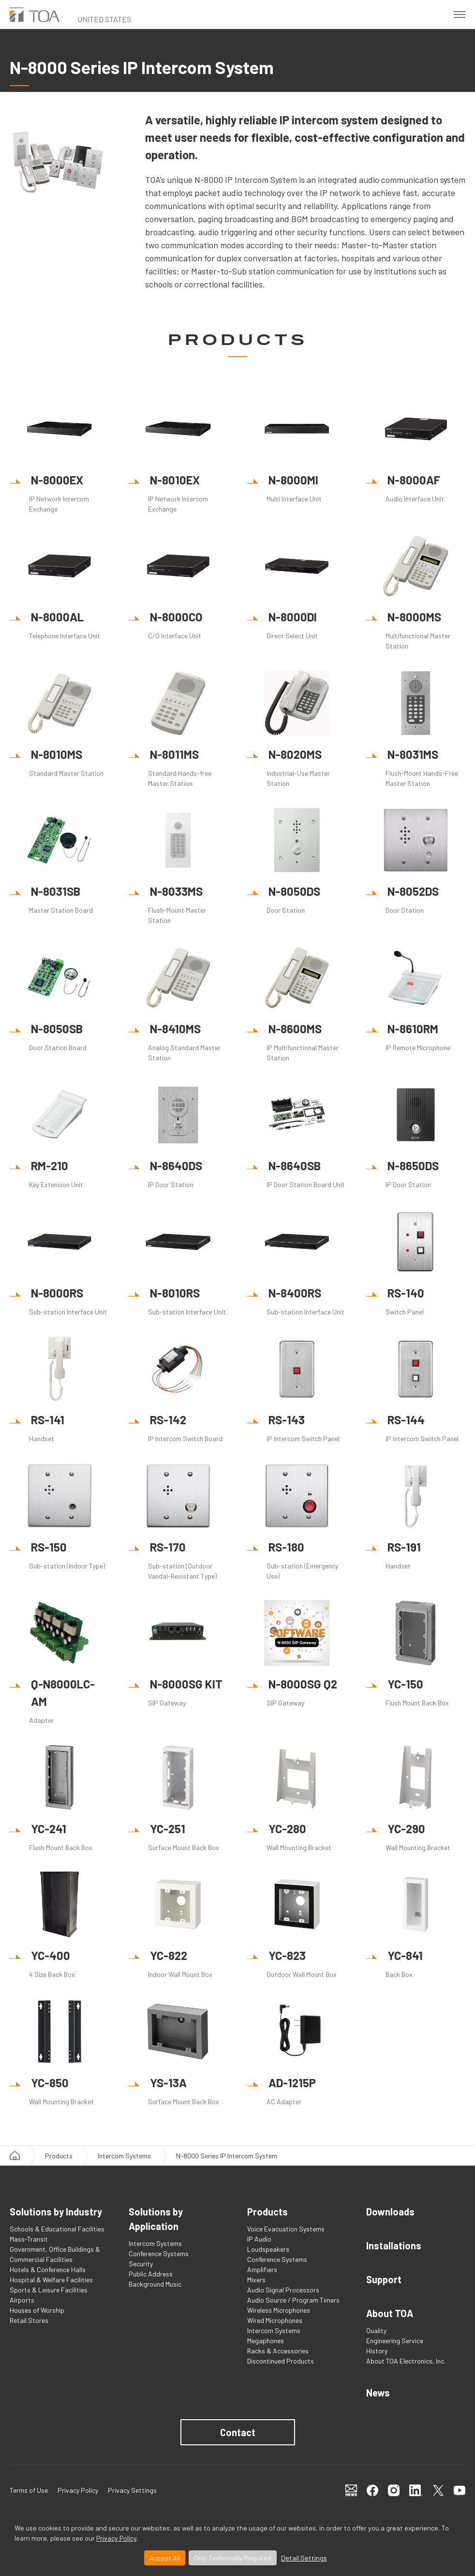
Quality (376, 2330)
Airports (22, 2300)
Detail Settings (304, 2558)
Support (383, 2279)
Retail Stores (29, 2320)
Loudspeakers (268, 2249)
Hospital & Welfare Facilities (51, 2279)
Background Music (155, 2284)
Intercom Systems (124, 2156)
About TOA (389, 2313)
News (378, 2392)
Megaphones (265, 2340)
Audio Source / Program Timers (293, 2300)
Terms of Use (29, 2490)
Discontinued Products (280, 2361)
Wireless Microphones (278, 2310)
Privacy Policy (116, 2538)
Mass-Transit (29, 2239)
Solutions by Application (156, 2219)
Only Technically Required (232, 2558)
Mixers (256, 2279)
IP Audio (259, 2239)
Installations (393, 2245)
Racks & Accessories (278, 2351)
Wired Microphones (274, 2320)
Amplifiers (262, 2269)
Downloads (390, 2211)
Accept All (164, 2558)
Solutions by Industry (56, 2211)
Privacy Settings (132, 2490)
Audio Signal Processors (283, 2290)
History (376, 2351)
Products (59, 2156)
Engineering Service (394, 2340)
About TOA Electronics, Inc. (405, 2361)
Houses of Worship (37, 2310)
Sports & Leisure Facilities (49, 2290)
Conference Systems (159, 2253)
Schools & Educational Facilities (57, 2229)
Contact (237, 2432)
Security (141, 2264)
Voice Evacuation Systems (286, 2229)
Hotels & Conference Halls (48, 2269)
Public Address (151, 2274)
